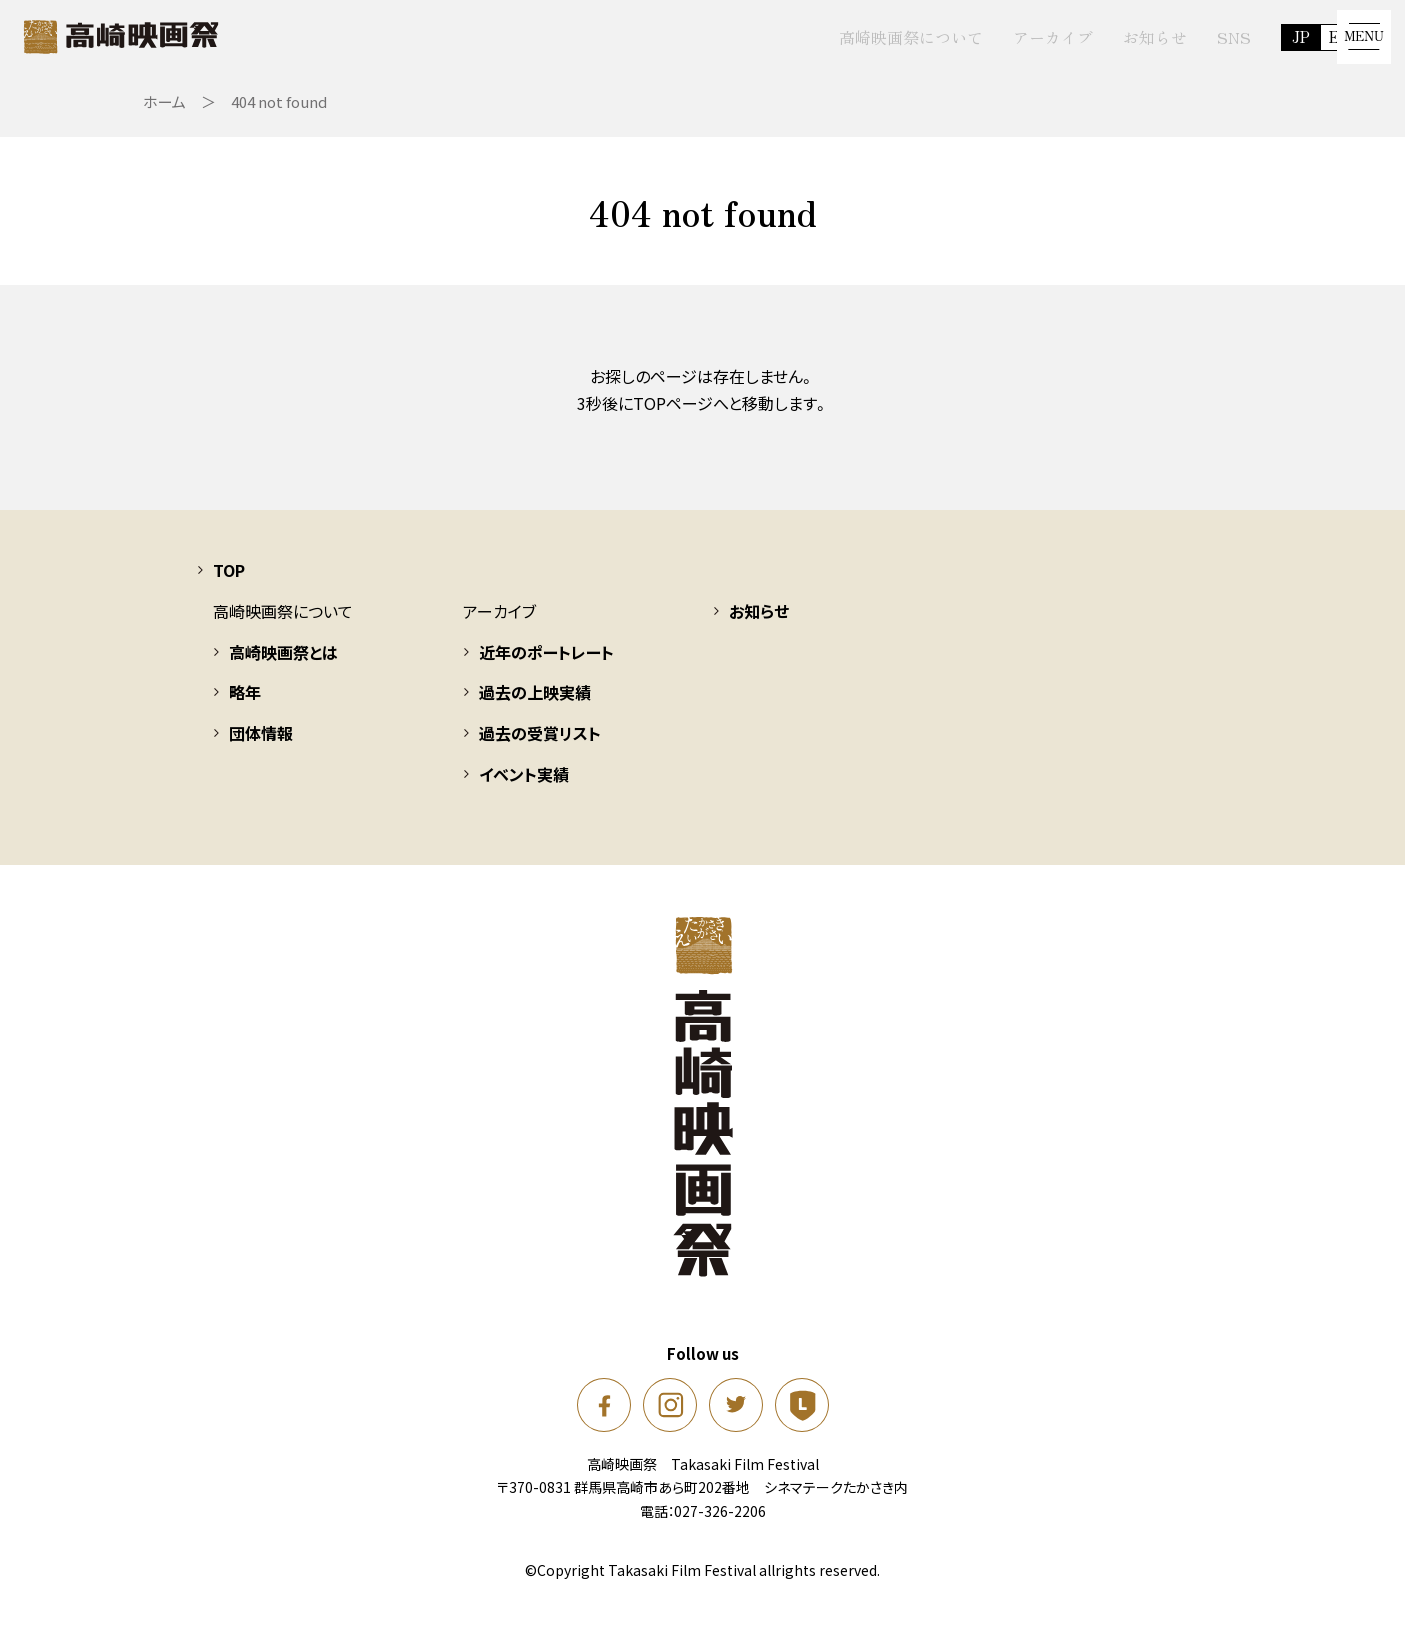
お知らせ (1117, 37)
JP (1264, 36)
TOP (229, 580)
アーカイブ (1015, 37)
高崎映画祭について (873, 37)
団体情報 (261, 743)
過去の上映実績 (535, 703)
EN (1303, 36)
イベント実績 (524, 784)
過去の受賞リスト (540, 743)
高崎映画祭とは (283, 662)
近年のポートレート (546, 662)
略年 (245, 703)
